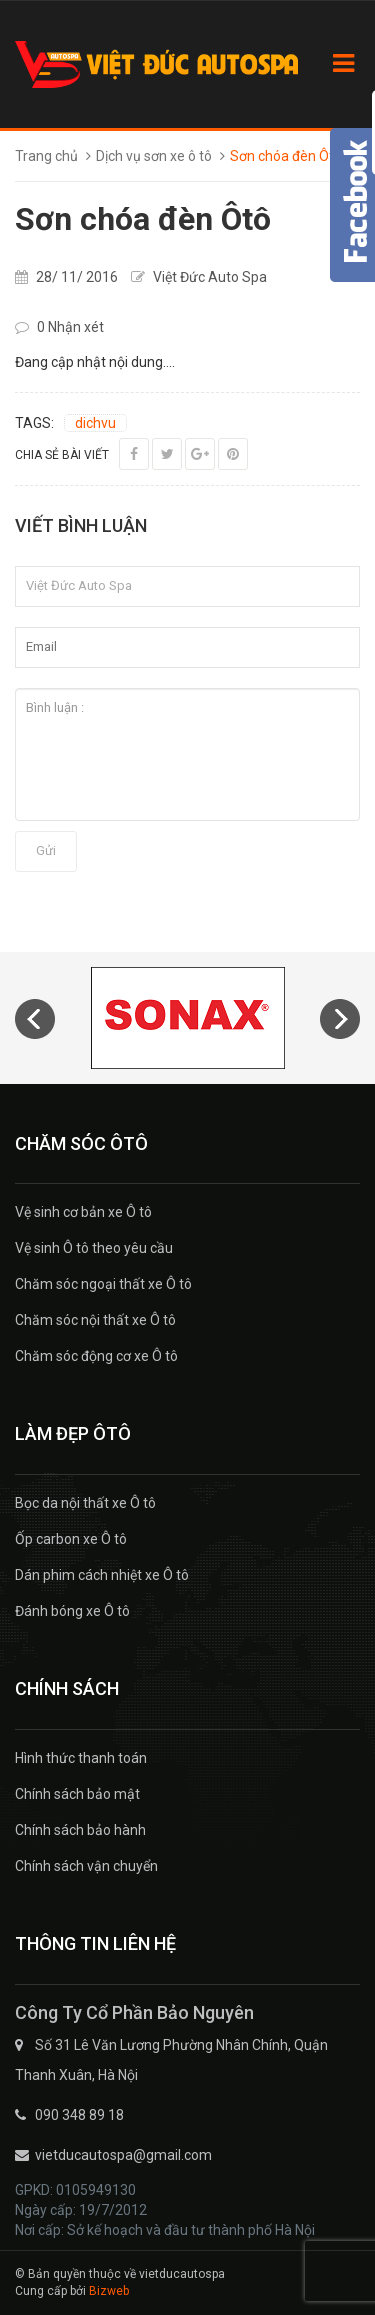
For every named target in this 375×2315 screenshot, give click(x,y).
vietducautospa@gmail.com (123, 2155)
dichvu (95, 423)
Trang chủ (46, 156)
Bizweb (109, 2291)
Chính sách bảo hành (80, 1830)
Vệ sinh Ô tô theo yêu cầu (94, 1248)
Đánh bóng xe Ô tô (72, 1611)
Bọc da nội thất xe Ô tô (85, 1503)
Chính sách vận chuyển (86, 1866)
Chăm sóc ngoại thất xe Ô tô (103, 1284)
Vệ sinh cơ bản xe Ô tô (83, 1212)
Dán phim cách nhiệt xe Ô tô (102, 1575)
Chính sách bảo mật (77, 1794)
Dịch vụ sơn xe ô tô (154, 156)
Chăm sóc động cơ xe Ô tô (96, 1356)
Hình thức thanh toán (81, 1758)
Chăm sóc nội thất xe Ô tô (95, 1320)
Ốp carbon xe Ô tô (71, 1539)
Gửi (46, 850)
